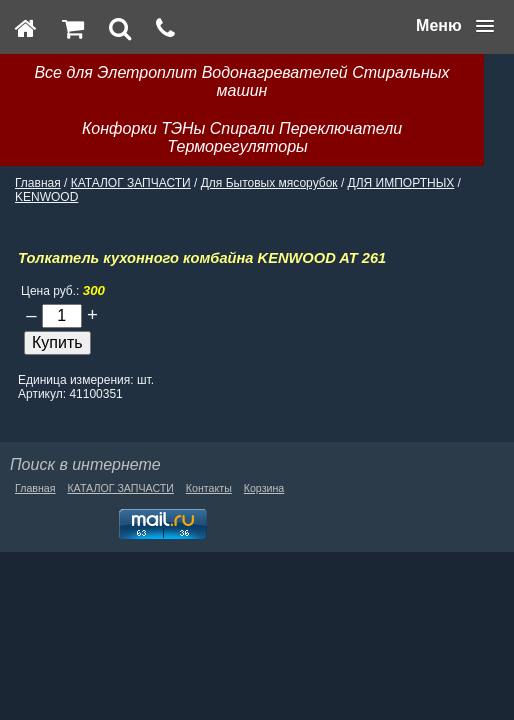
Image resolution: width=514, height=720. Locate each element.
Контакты (209, 488)
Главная (38, 183)
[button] (455, 26)
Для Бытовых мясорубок (269, 183)
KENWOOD (46, 197)
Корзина (264, 488)
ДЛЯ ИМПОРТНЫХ (401, 183)
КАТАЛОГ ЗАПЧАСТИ (131, 183)
